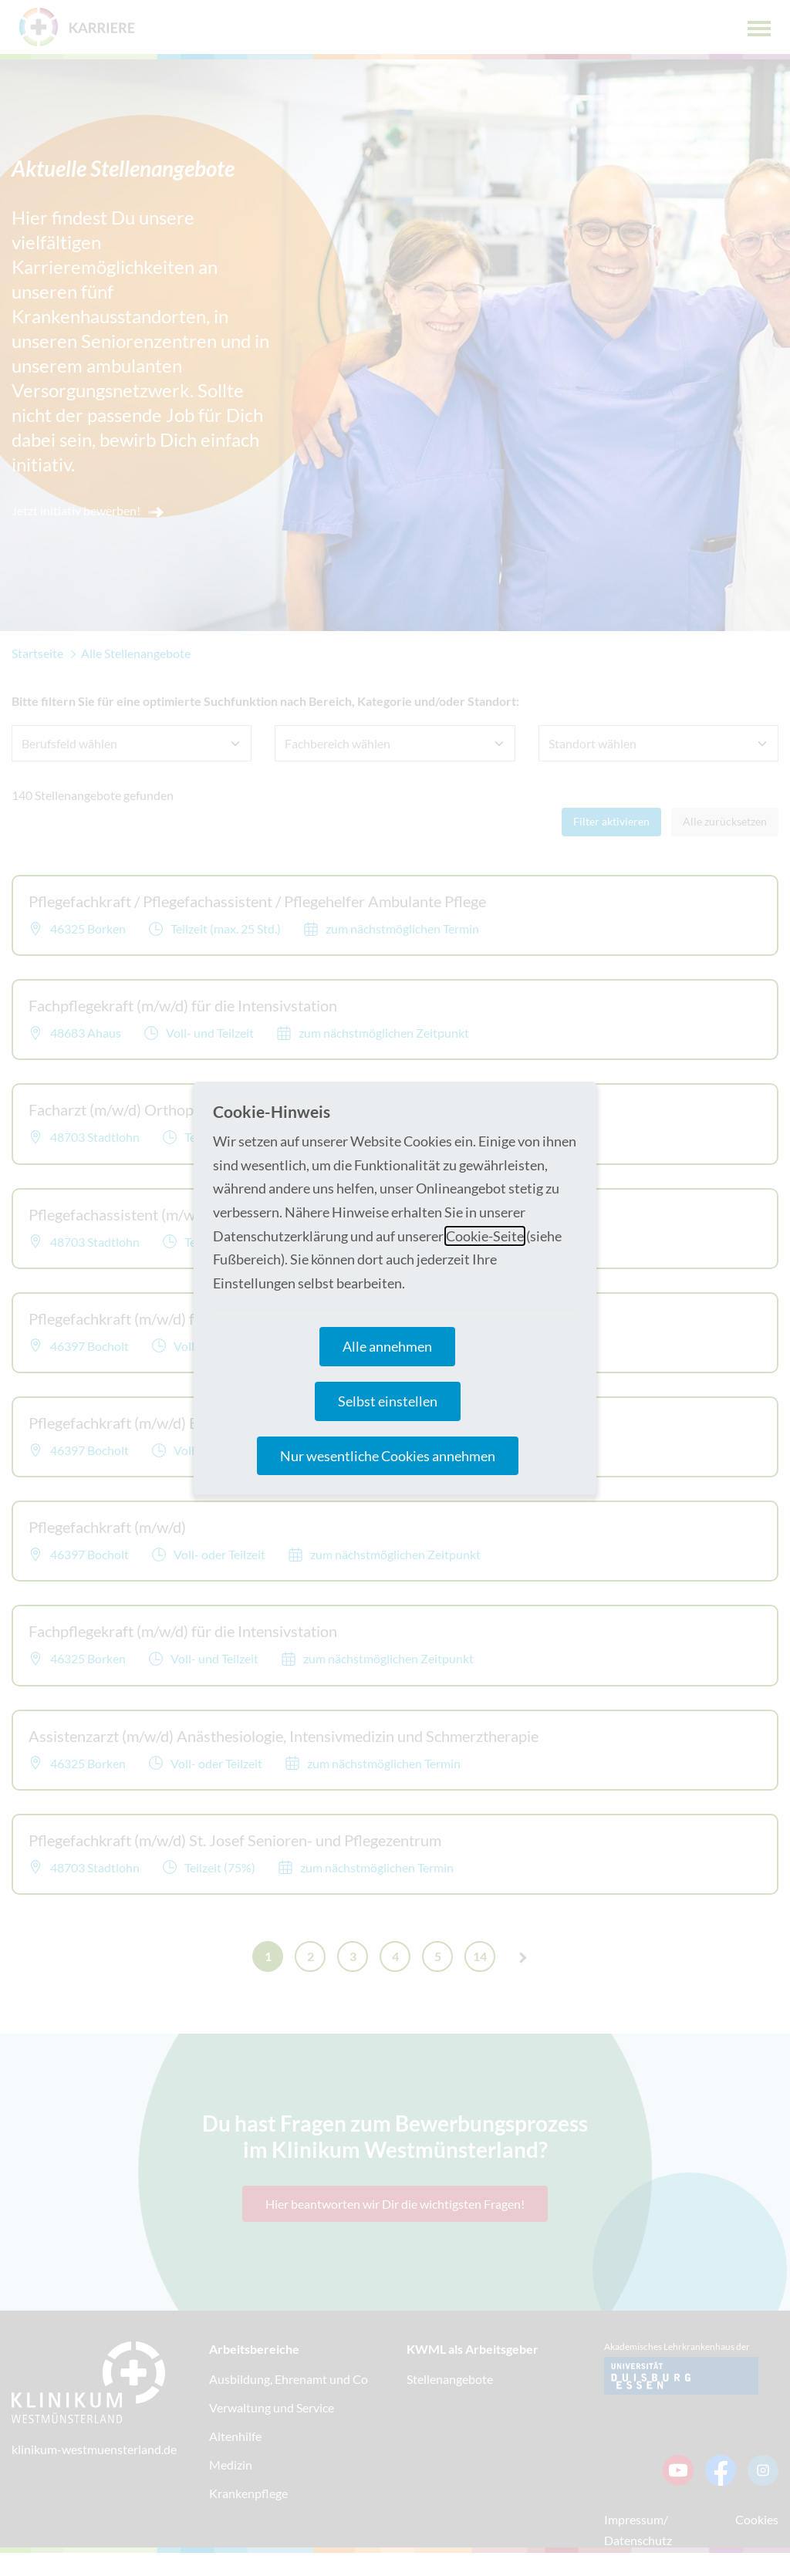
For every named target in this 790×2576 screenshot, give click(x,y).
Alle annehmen (387, 1346)
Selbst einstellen (387, 1401)
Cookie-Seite (485, 1235)
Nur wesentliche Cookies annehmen (387, 1455)
